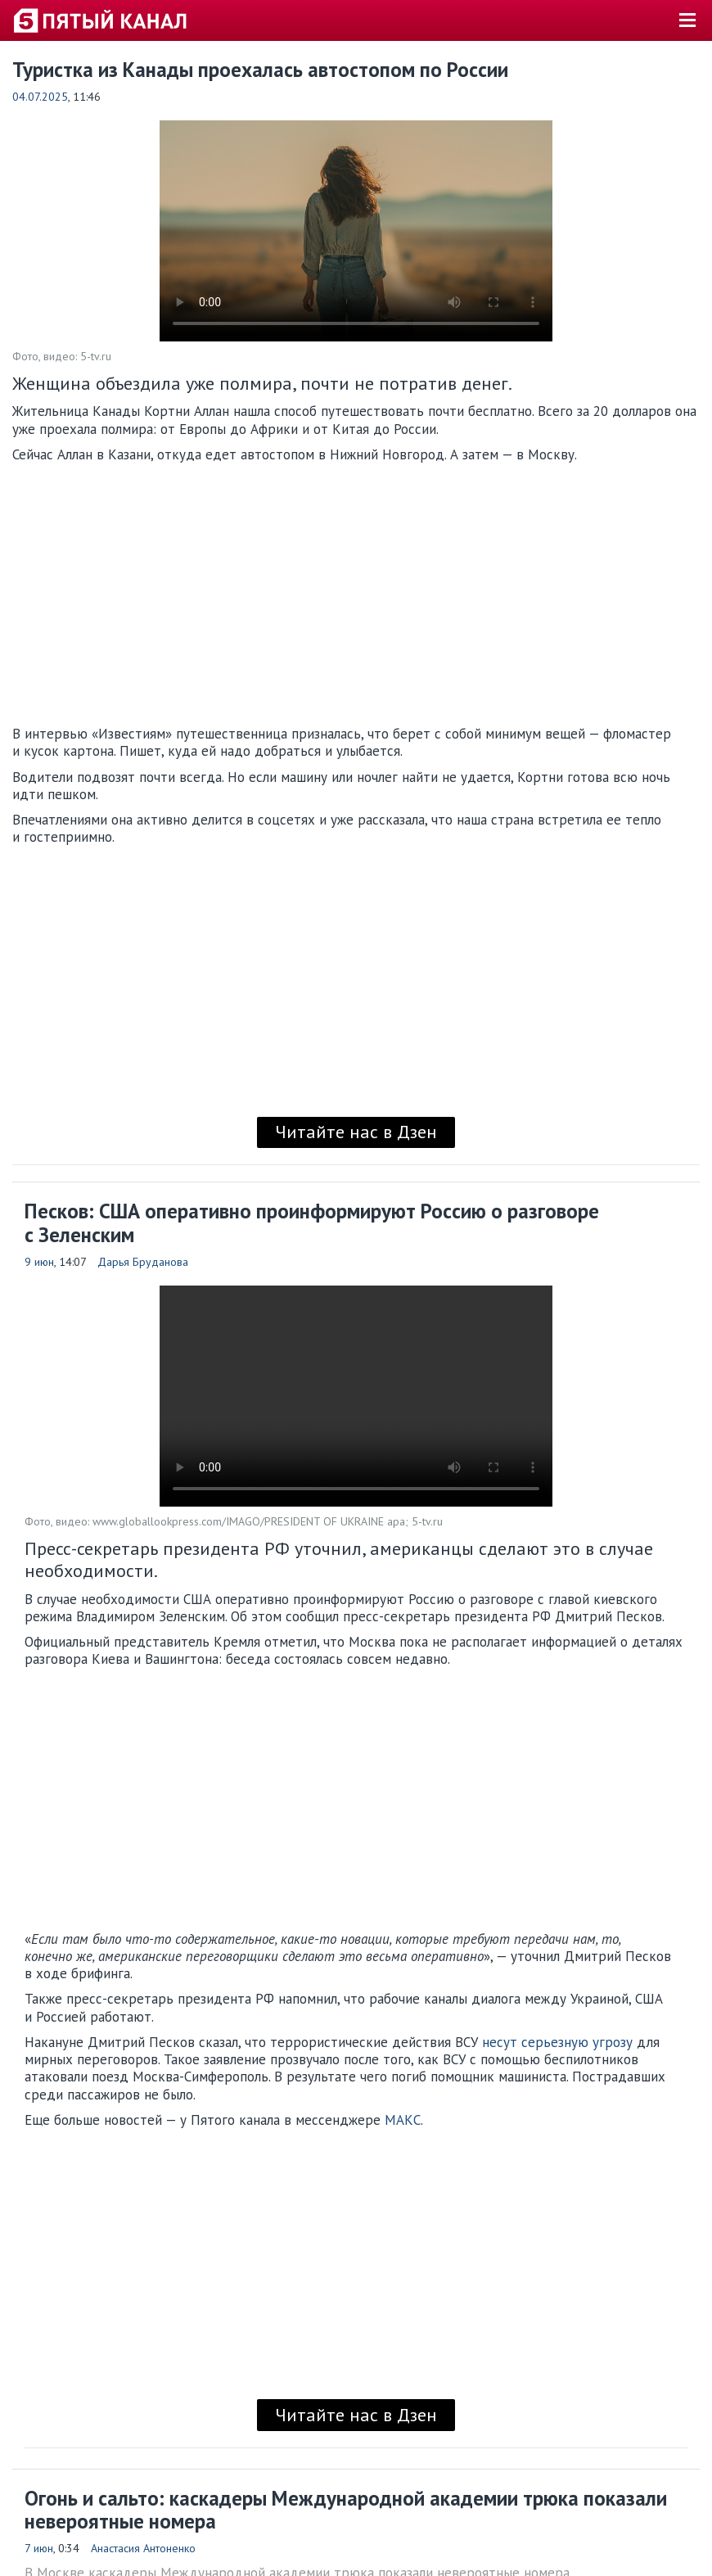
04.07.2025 (40, 96)
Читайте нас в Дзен (356, 1131)
